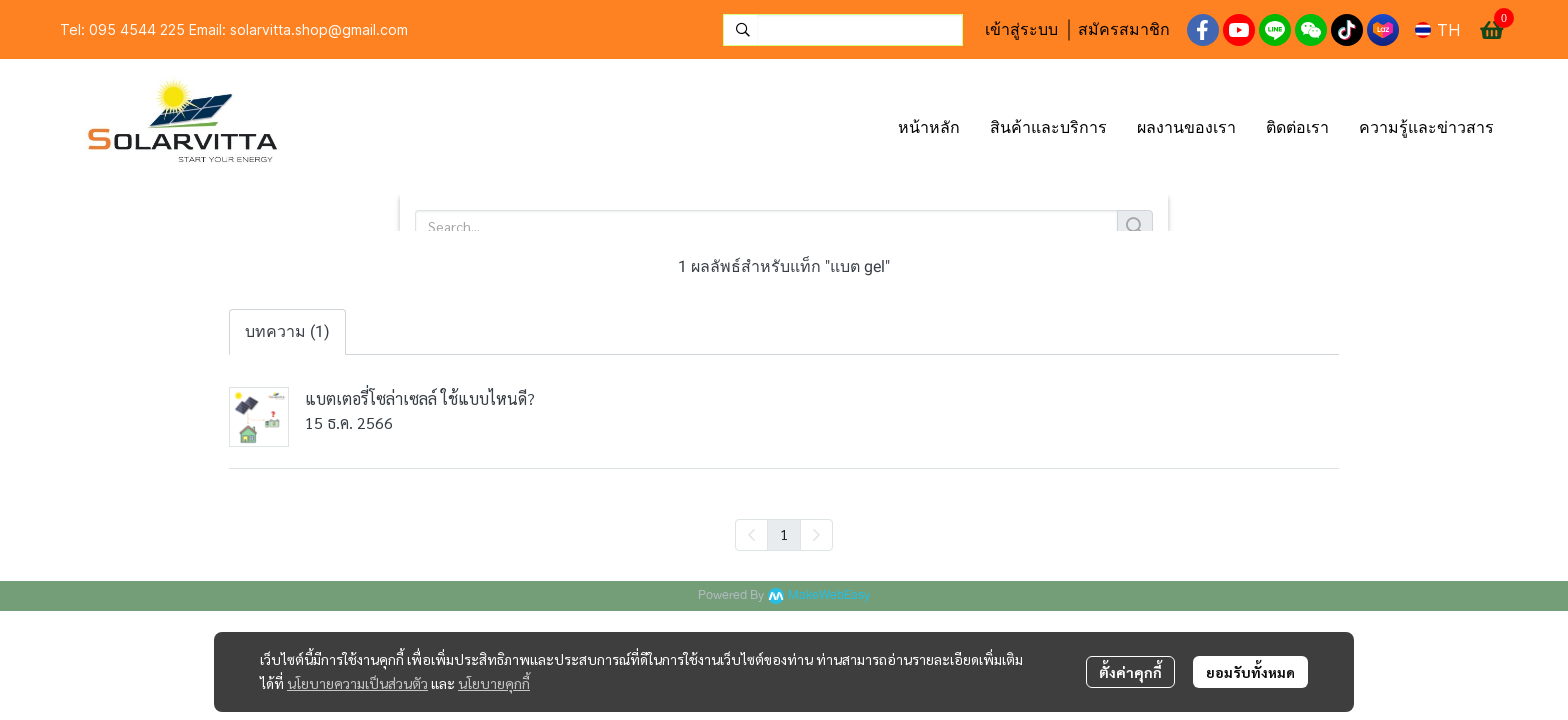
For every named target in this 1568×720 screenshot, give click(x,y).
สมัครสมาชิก (1124, 29)
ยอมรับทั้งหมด (1250, 672)
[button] (843, 30)
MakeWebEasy (829, 595)
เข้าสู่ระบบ (1021, 29)
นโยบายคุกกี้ (494, 683)
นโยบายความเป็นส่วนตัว (357, 683)
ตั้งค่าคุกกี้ (1130, 672)
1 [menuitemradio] (784, 534)
